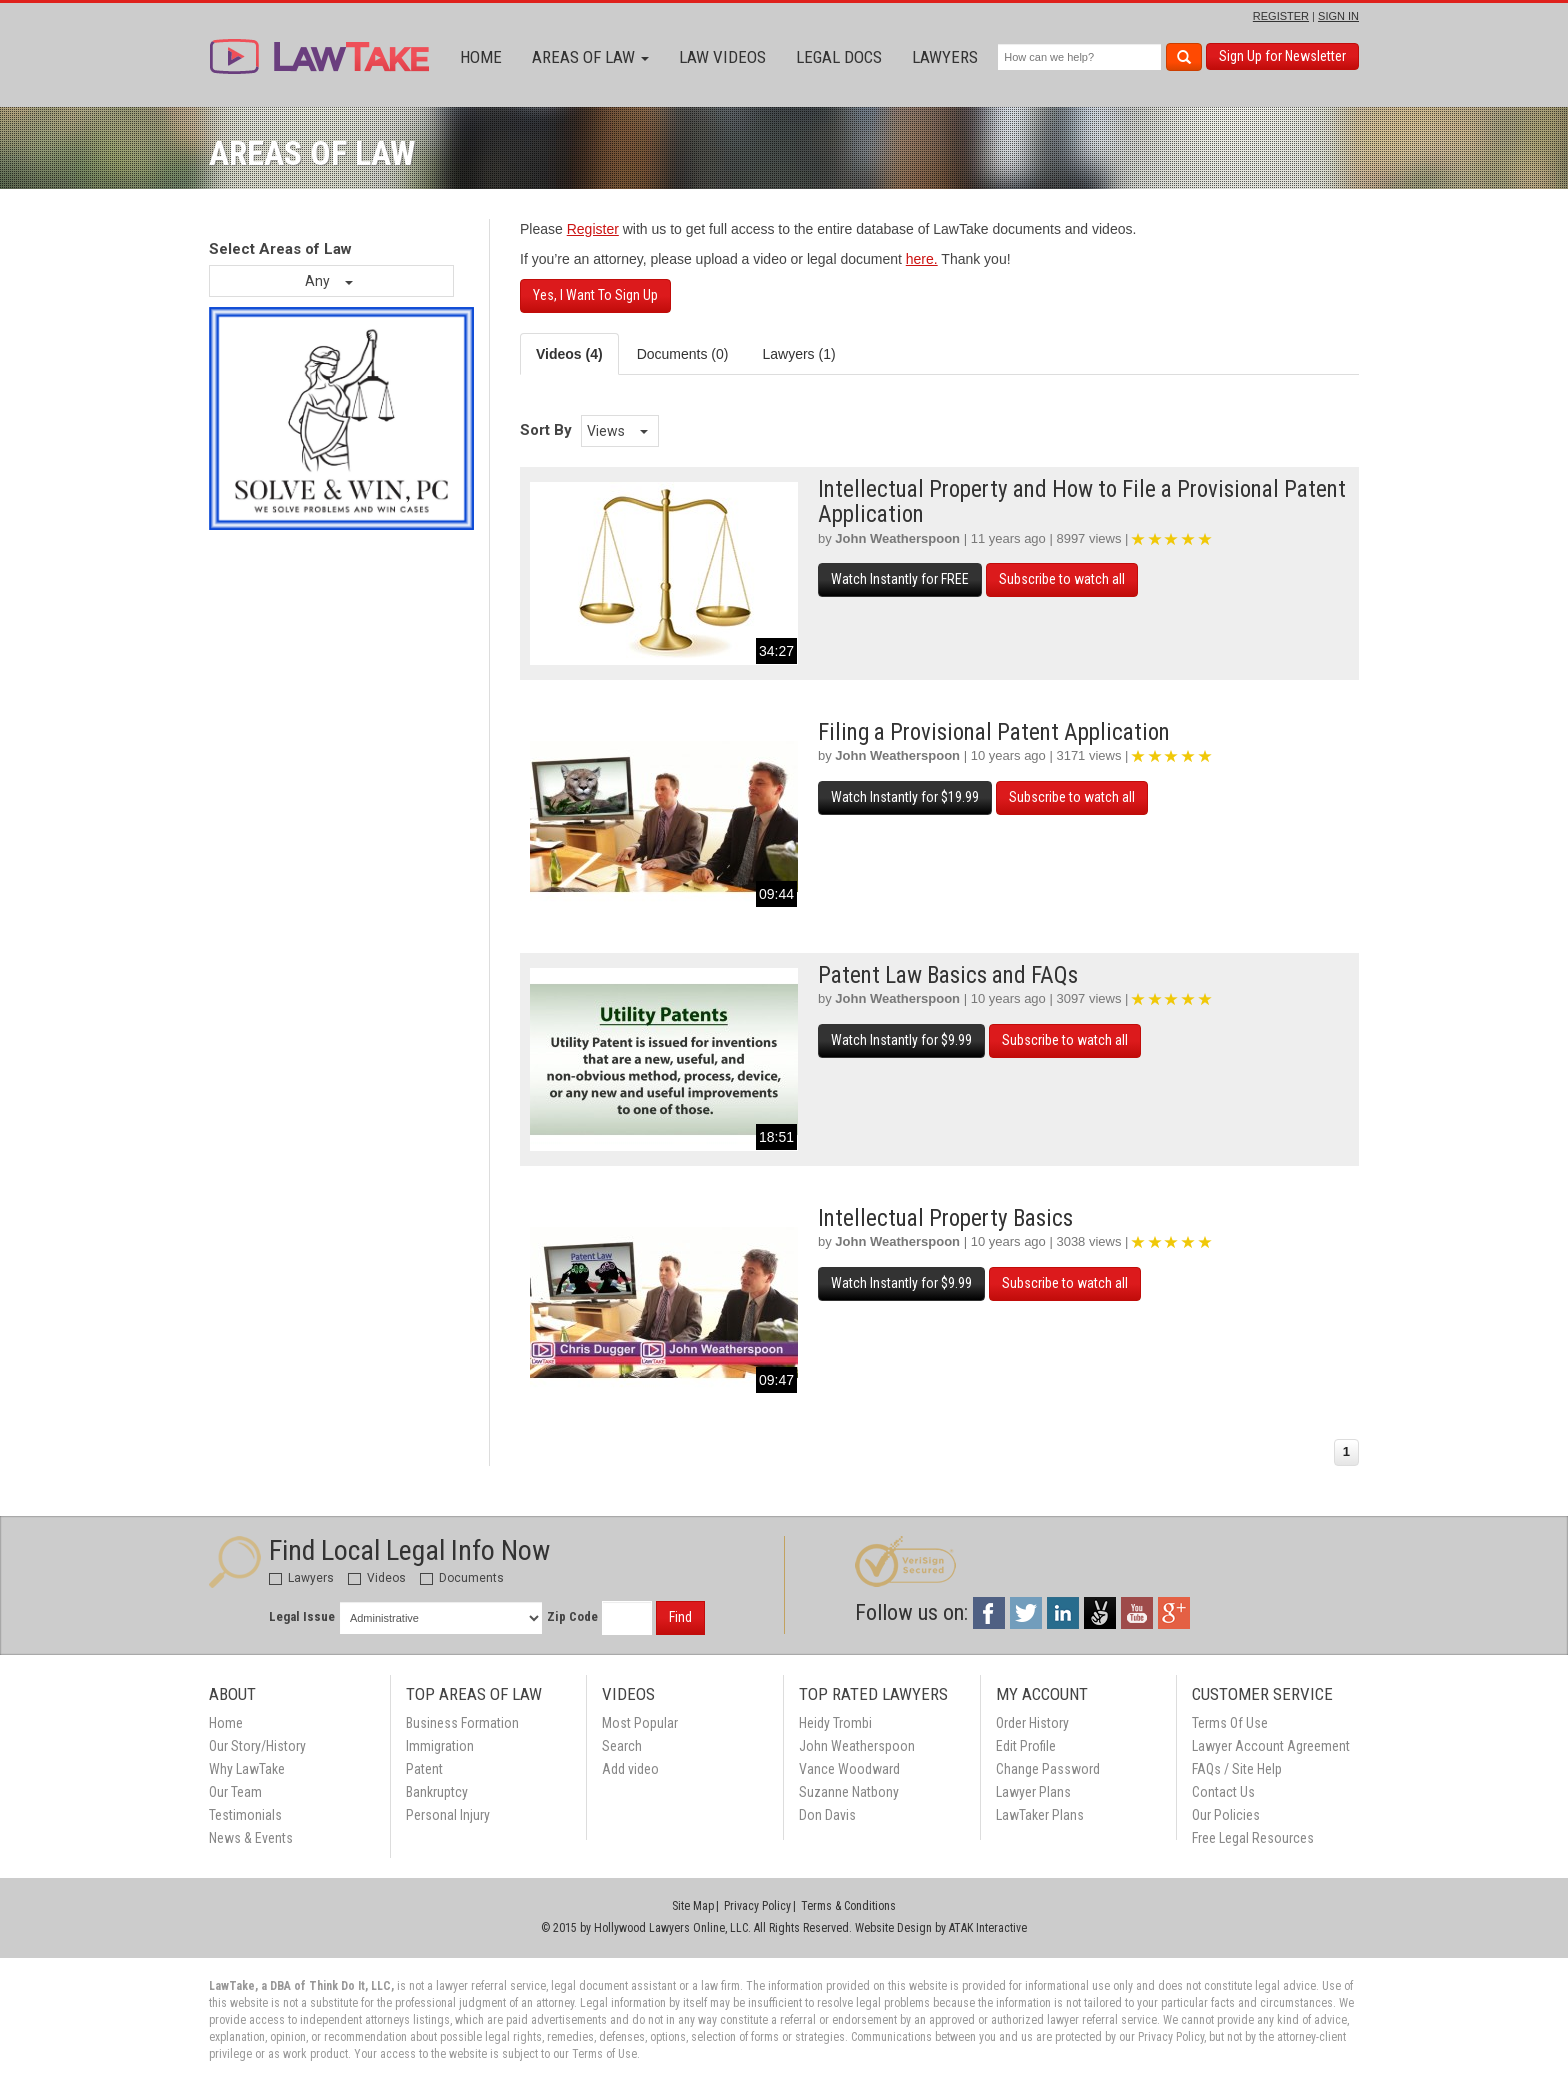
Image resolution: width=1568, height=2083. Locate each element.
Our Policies (1226, 1815)
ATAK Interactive (988, 1928)
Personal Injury (448, 1815)
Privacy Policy (757, 1906)
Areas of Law (590, 57)
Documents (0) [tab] (683, 354)
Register (593, 229)
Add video (630, 1769)
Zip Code (572, 1616)
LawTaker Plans (1040, 1815)
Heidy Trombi (835, 1723)
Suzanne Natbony (849, 1792)
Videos (377, 1578)
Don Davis (827, 1815)
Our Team (235, 1792)
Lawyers (945, 57)
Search (622, 1746)
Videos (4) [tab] (569, 354)
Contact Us (1223, 1792)
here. (922, 259)
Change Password (1048, 1769)
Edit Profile (1026, 1746)
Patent (424, 1769)
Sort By (546, 430)
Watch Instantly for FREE (900, 579)
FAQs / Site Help (1237, 1769)
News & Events (251, 1838)
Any (329, 281)
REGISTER (1281, 16)
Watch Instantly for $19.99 (905, 797)
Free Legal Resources (1253, 1838)
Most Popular (640, 1723)
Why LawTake (247, 1769)
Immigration (440, 1746)
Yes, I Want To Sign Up (595, 295)
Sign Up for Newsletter (1282, 56)
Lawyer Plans (1033, 1792)
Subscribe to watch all (1062, 579)
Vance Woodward (849, 1769)
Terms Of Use (1230, 1723)
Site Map (693, 1906)
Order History (1032, 1723)
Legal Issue (302, 1616)
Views (617, 431)
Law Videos (722, 57)
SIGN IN (1338, 16)
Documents (462, 1578)
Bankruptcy (437, 1792)
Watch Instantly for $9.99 (901, 1040)
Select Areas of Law (280, 249)
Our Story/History (257, 1746)
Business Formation (462, 1723)
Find (680, 1617)
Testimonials (245, 1815)
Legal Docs (839, 57)
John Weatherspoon (897, 538)
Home (481, 57)
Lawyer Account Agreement (1271, 1746)
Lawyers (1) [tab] (798, 354)
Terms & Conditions (848, 1906)
